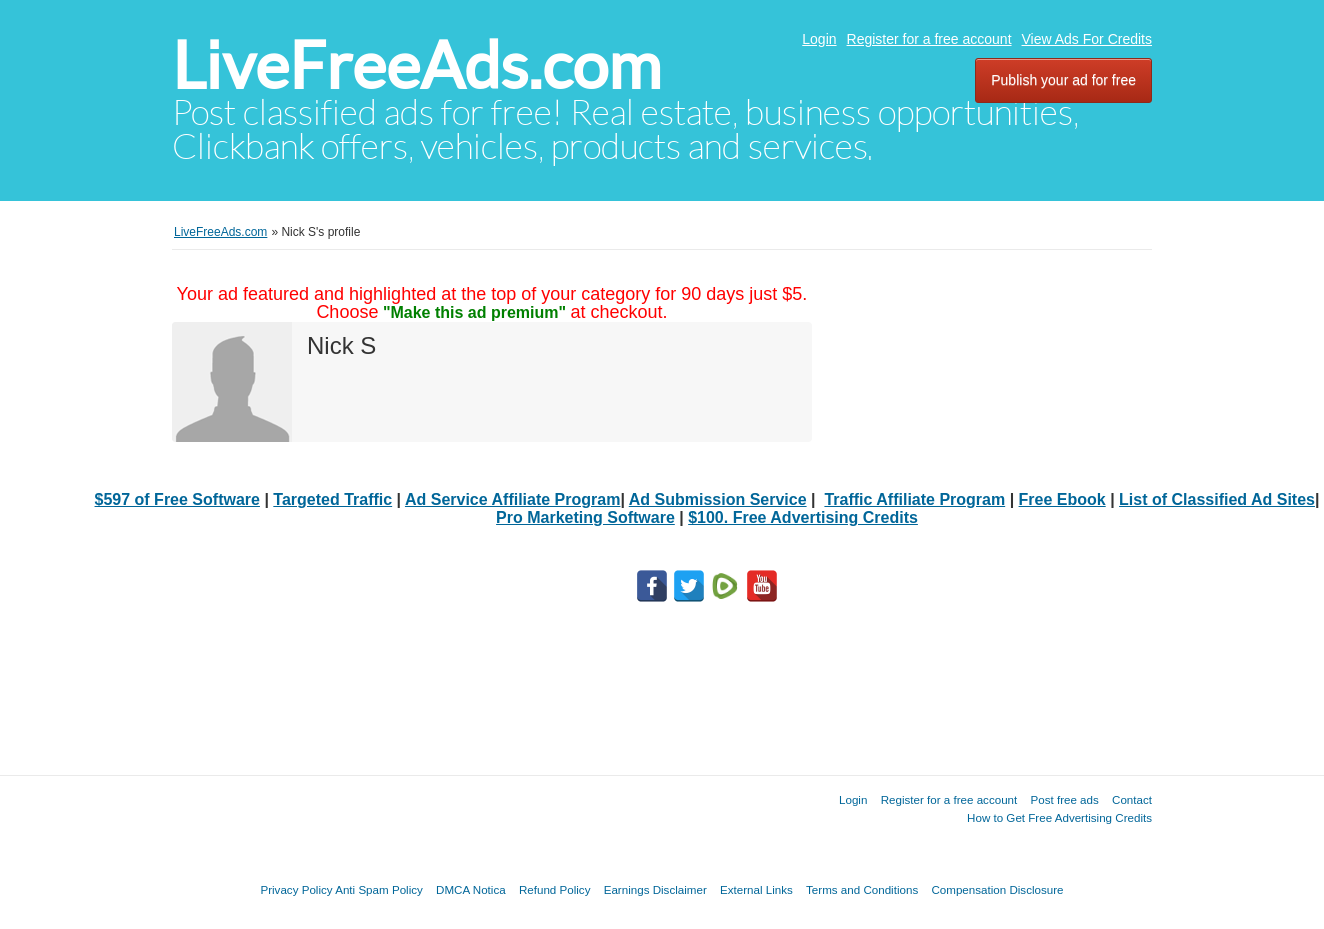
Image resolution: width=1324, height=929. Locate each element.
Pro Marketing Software (585, 517)
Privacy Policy (296, 889)
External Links (756, 889)
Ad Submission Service (718, 499)
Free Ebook (1062, 499)
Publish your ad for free (1063, 80)
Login (819, 39)
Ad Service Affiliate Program (512, 499)
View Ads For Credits (1087, 39)
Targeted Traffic (332, 499)
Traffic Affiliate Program (914, 499)
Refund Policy (555, 889)
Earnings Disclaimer (655, 889)
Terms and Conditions (862, 889)
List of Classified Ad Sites (1217, 499)
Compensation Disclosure (997, 889)
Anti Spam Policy (379, 889)
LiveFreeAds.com (416, 65)
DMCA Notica (471, 889)
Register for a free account (929, 39)
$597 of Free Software (177, 499)
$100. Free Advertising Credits (803, 517)
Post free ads (1064, 799)
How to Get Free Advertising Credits (1059, 817)
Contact (1132, 799)
